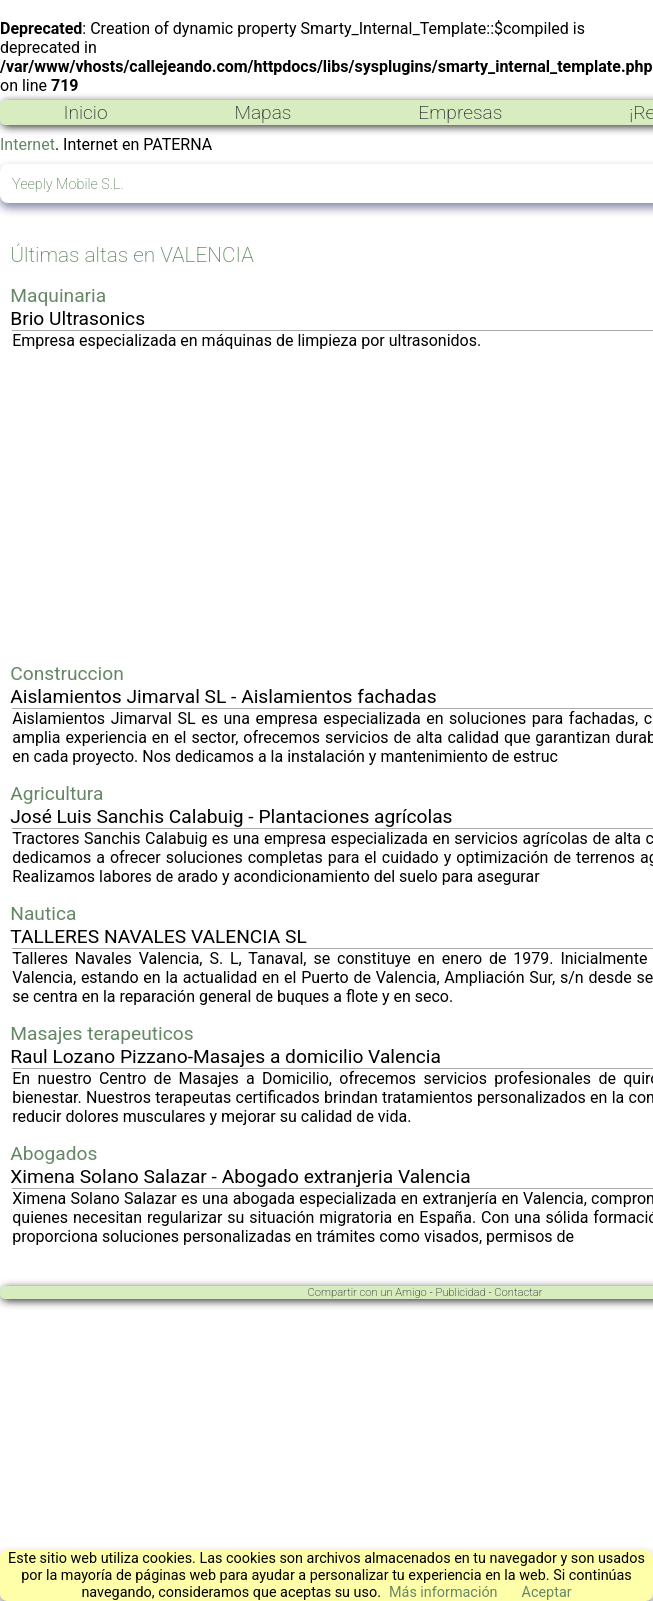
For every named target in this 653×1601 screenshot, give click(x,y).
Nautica (43, 913)
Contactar (518, 1292)
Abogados (53, 1153)
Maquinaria (58, 295)
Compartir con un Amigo (367, 1292)
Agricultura (56, 793)
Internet (27, 144)
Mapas (262, 112)
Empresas (460, 112)
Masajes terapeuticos (101, 1033)
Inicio (85, 112)
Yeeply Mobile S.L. (68, 184)
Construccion (67, 673)
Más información (443, 1592)
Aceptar (547, 1592)
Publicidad (460, 1292)
